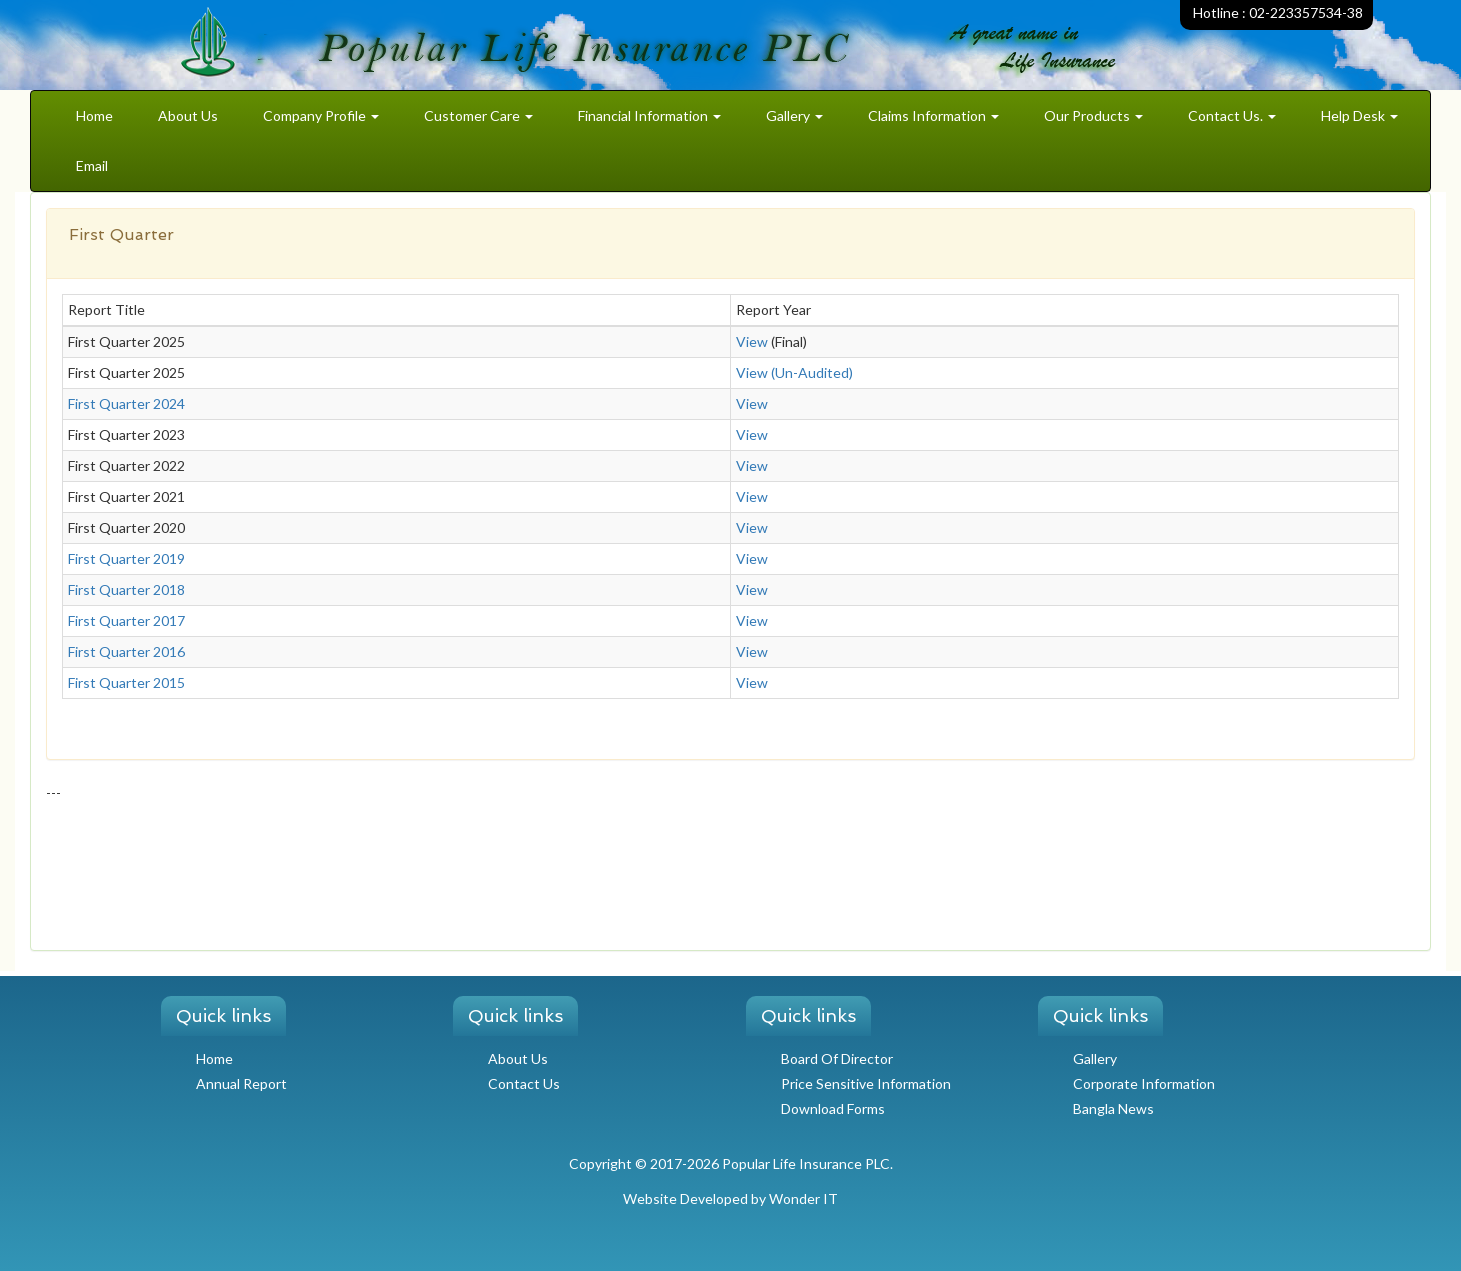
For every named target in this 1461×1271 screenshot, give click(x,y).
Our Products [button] (1093, 115)
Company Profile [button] (321, 115)
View (752, 341)
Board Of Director (837, 1058)
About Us (188, 115)
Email (92, 165)
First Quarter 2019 (126, 558)
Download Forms (833, 1108)
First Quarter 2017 (126, 620)
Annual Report (241, 1083)
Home (94, 115)
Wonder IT (803, 1198)
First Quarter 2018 (126, 589)
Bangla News (1113, 1108)
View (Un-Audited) (794, 372)
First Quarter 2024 (126, 403)
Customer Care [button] (478, 115)
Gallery (1095, 1058)
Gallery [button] (794, 115)
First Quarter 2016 (126, 651)
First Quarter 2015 (126, 682)
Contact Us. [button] (1232, 115)
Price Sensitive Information (866, 1083)
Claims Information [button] (933, 115)
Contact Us (524, 1083)
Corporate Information (1144, 1083)
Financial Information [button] (649, 115)
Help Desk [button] (1359, 115)
